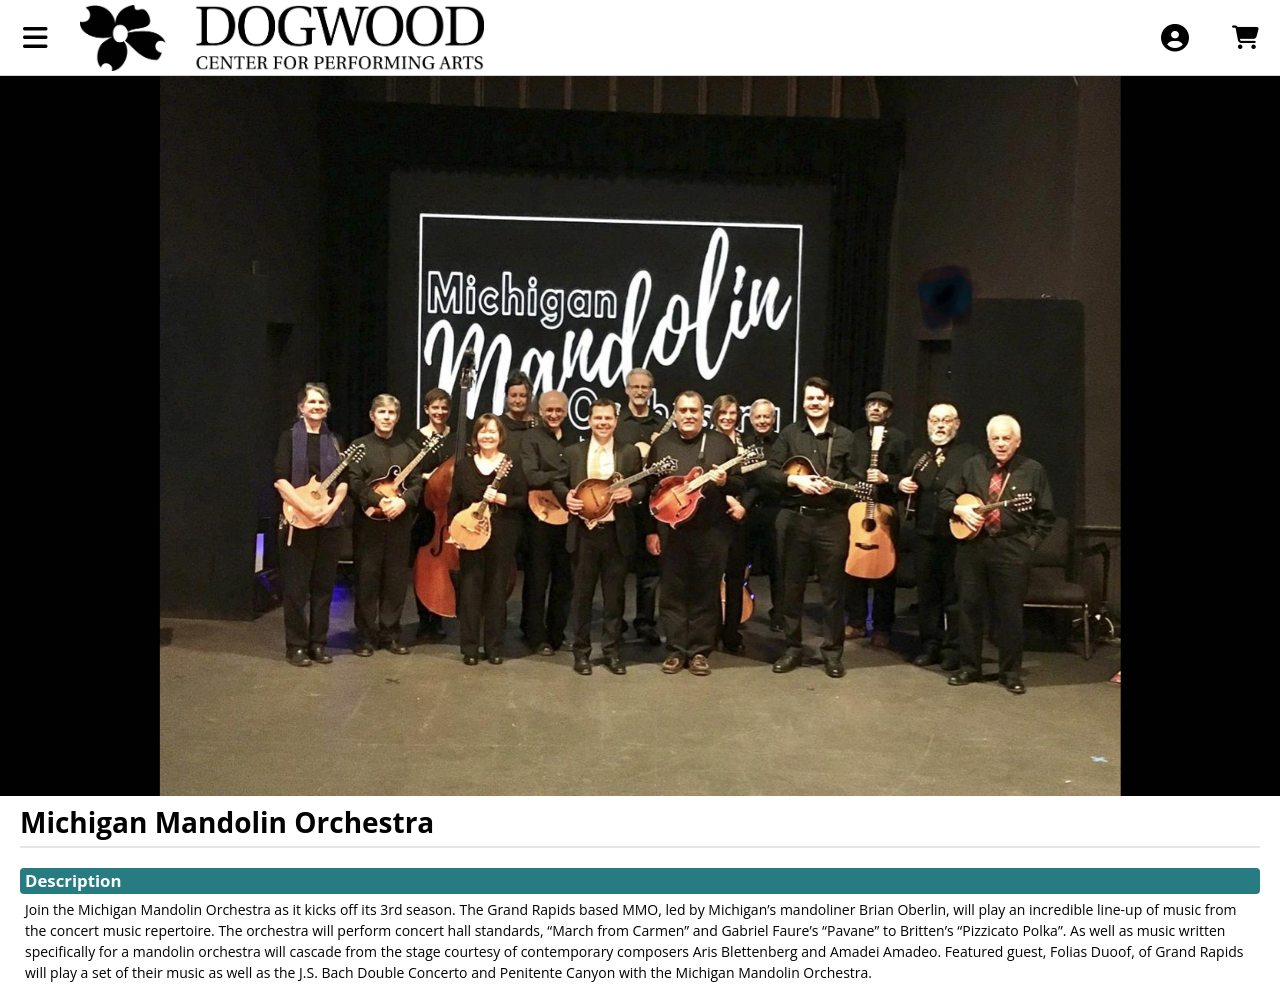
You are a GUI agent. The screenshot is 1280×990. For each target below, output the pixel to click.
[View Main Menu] (35, 37)
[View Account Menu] (1174, 37)
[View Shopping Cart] (1244, 37)
